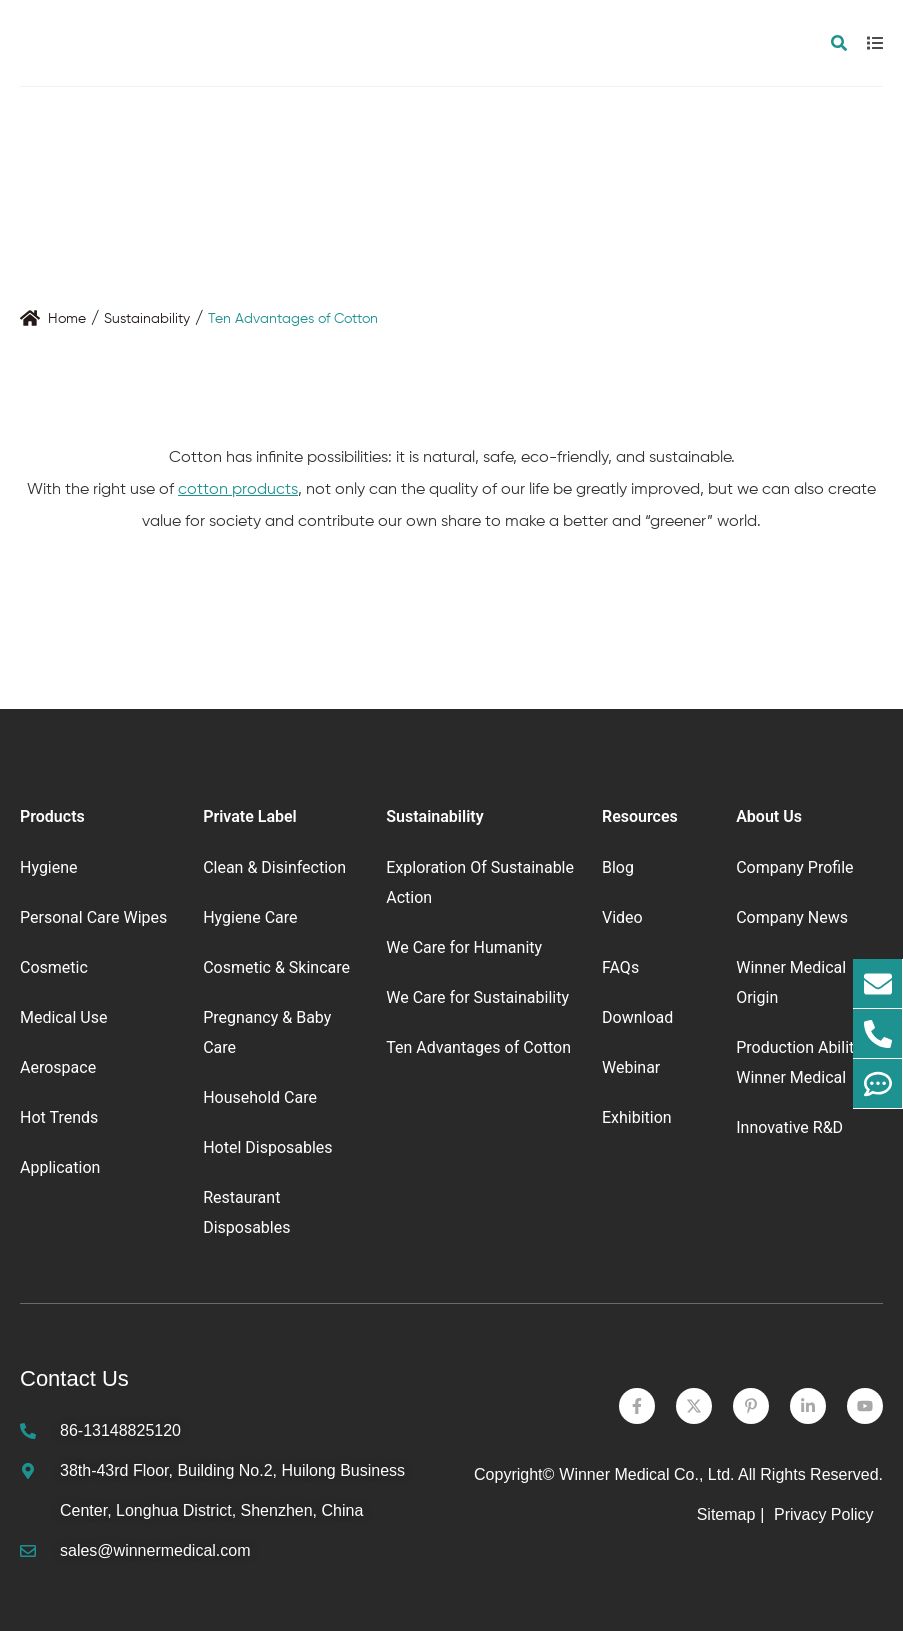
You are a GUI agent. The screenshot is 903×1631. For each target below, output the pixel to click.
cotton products (238, 490)
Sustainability (147, 319)
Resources (640, 816)
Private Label (250, 816)
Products (52, 816)
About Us (769, 816)
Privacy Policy (826, 1514)
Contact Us (74, 1378)
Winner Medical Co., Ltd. (646, 1474)
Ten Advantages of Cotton (293, 319)
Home (67, 319)
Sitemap (726, 1514)
